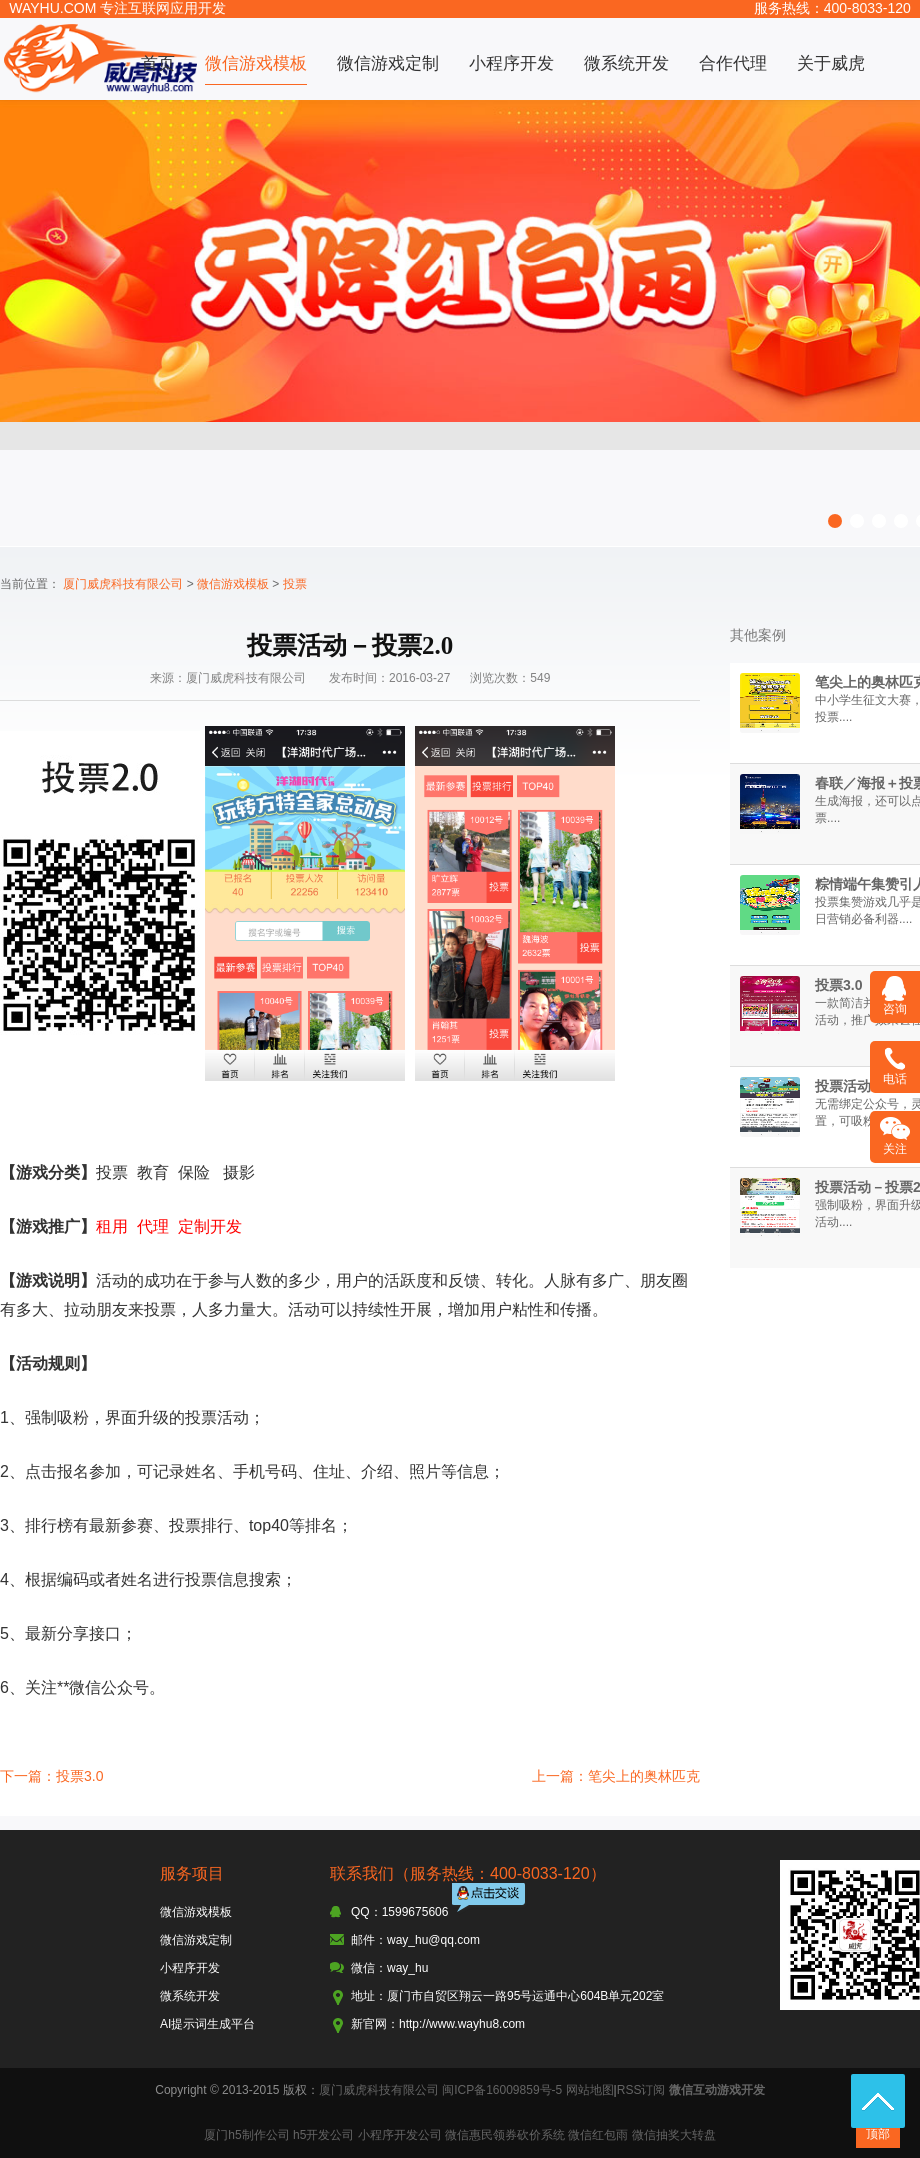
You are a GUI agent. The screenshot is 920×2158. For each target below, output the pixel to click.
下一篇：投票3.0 (51, 1776)
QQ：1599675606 (399, 1912)
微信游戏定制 (388, 63)
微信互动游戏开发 (717, 2090)
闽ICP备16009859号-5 (502, 2090)
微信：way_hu (389, 1968)
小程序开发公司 (400, 2135)
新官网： (375, 2024)
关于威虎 (831, 63)
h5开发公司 (323, 2135)
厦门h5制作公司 (246, 2135)
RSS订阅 (641, 2090)
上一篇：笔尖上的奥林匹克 (616, 1776)
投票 (295, 584)
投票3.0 (839, 985)
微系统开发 (626, 63)
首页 (158, 63)
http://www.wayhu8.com (462, 2024)
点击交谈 (490, 1899)
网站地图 (590, 2090)
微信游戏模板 (256, 63)
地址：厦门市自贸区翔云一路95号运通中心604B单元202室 (507, 1996)
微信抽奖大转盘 (674, 2135)
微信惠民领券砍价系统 (505, 2135)
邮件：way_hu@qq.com (415, 1940)
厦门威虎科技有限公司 (123, 584)
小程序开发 (511, 63)
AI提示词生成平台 (207, 2024)
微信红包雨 (598, 2135)
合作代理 (733, 63)
